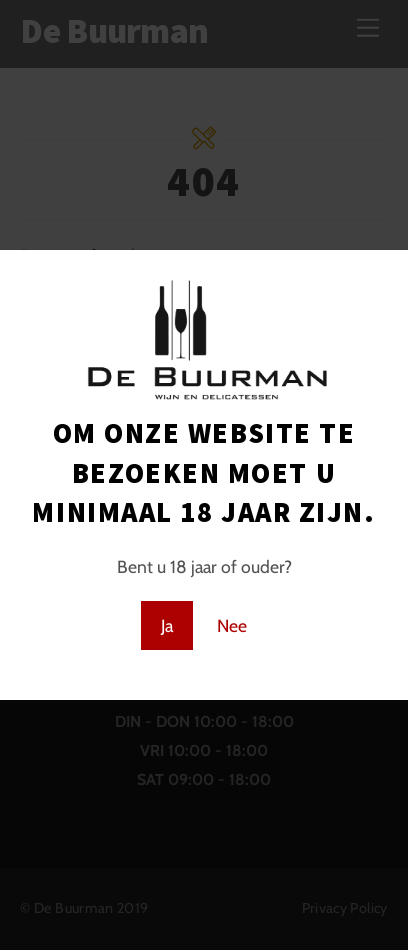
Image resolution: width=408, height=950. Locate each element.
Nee (232, 625)
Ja (167, 625)
